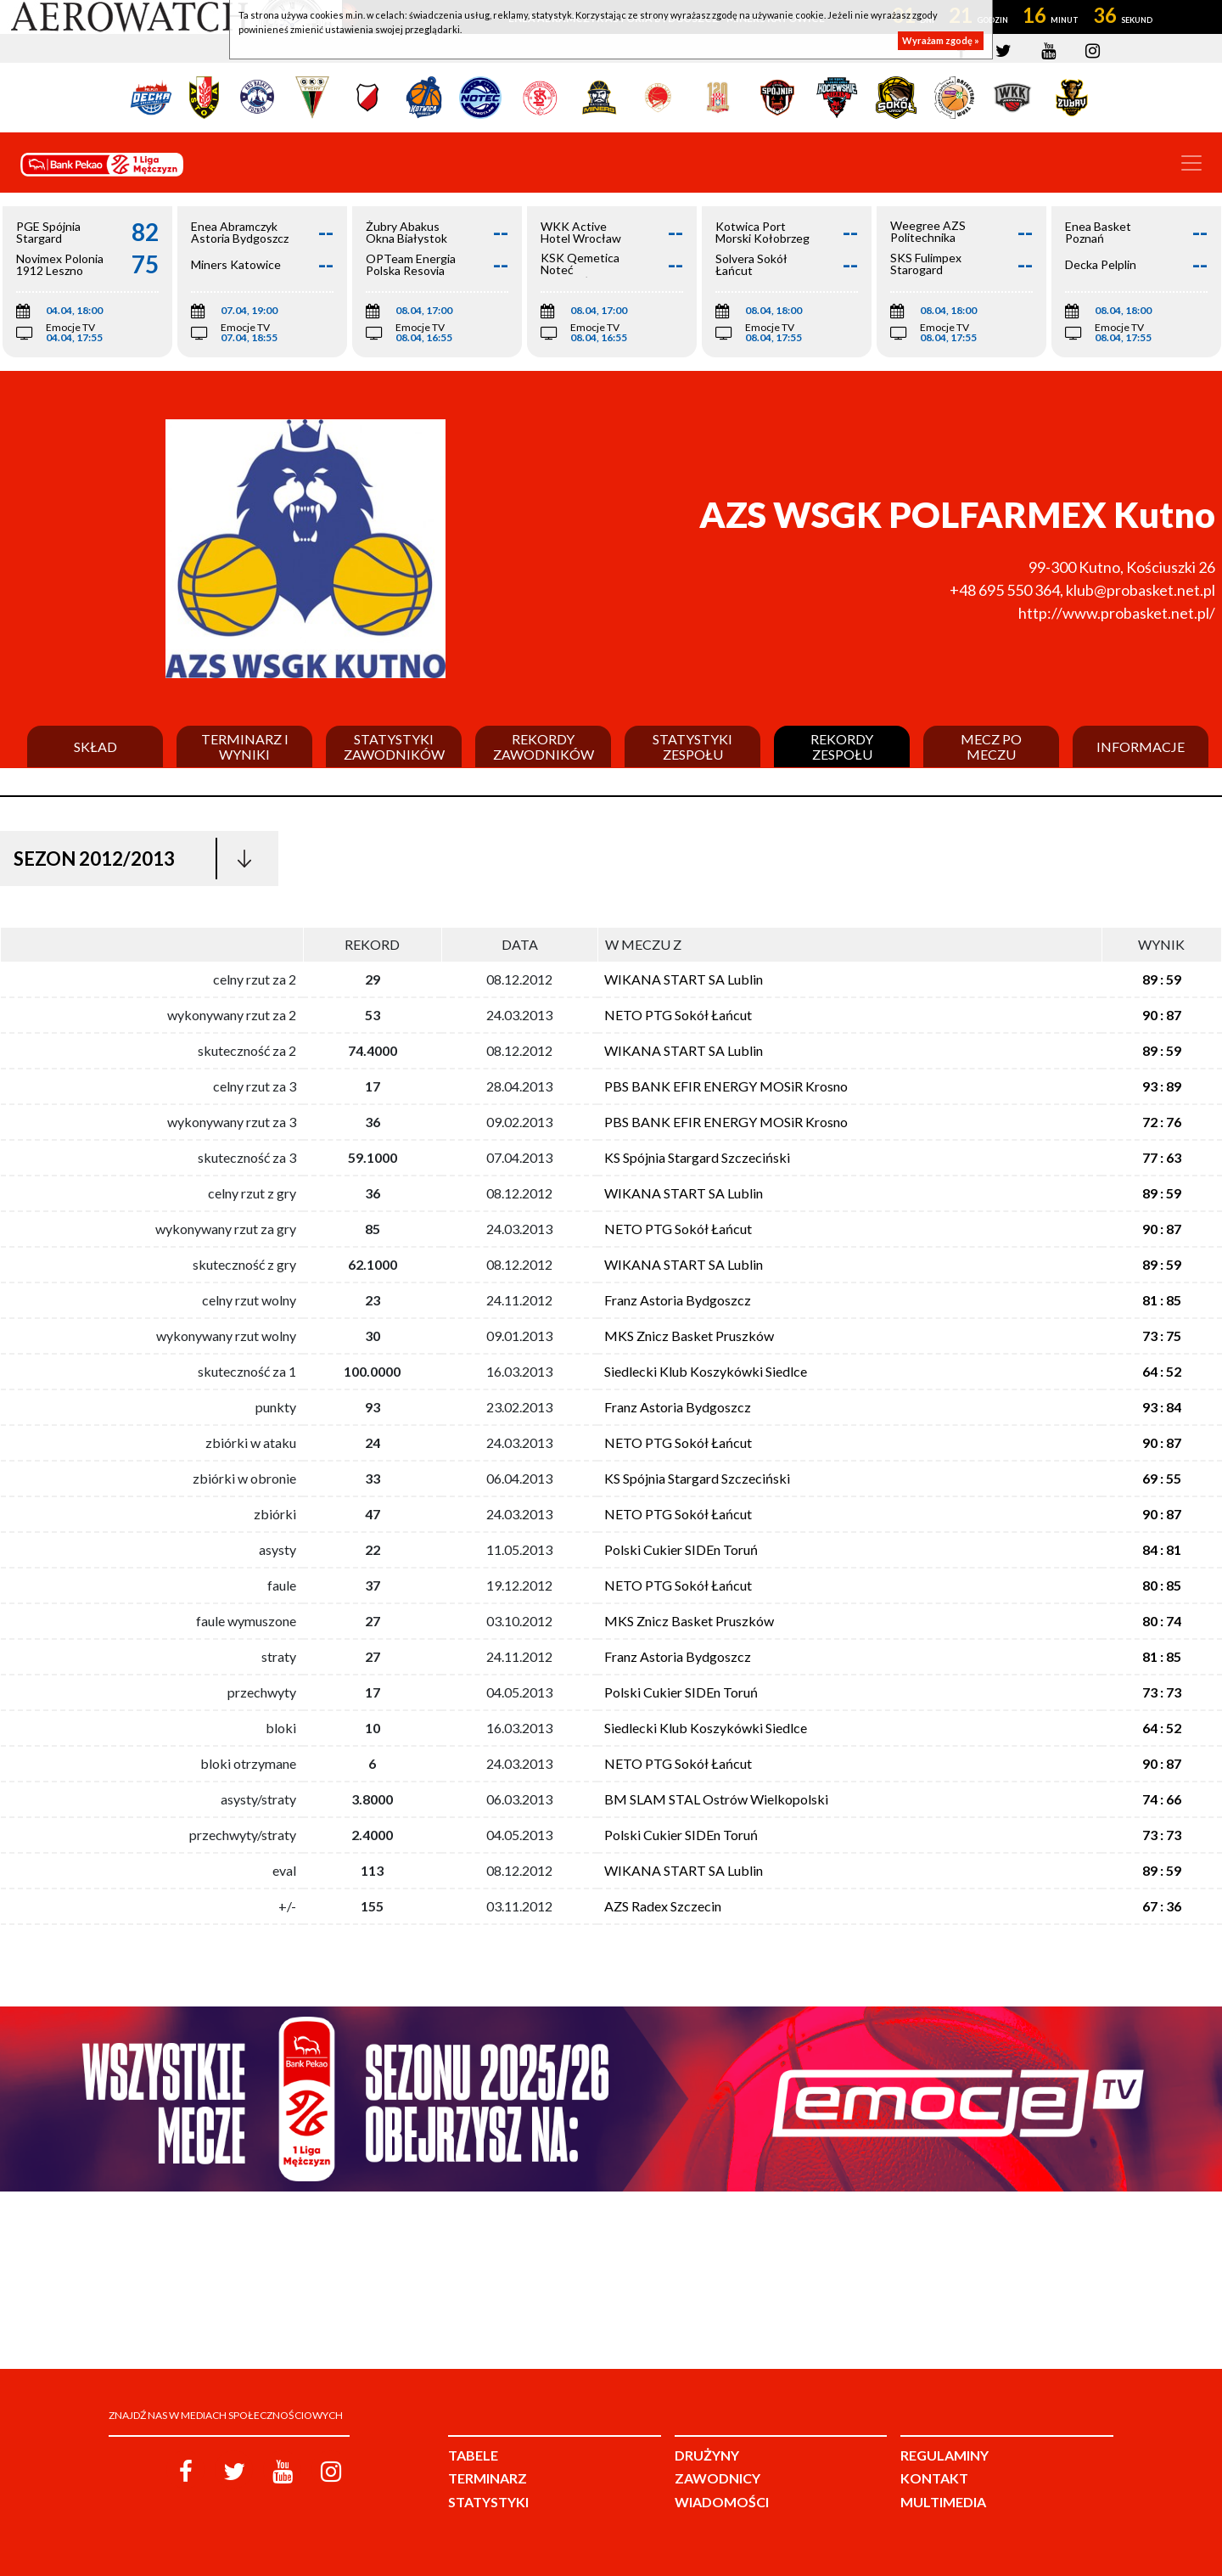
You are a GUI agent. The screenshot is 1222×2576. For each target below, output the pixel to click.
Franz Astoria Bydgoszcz (677, 1300)
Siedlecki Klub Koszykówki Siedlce (705, 1371)
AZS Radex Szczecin (662, 1906)
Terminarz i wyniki (245, 746)
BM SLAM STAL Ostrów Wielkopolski (716, 1799)
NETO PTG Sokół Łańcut (678, 1015)
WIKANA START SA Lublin (683, 979)
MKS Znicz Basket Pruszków (689, 1335)
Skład (95, 747)
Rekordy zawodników (543, 746)
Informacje (1140, 747)
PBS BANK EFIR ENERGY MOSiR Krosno (726, 1086)
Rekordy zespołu (841, 746)
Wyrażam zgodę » (940, 40)
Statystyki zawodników (394, 746)
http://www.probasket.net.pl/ (1116, 612)
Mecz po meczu (991, 746)
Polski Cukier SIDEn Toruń (681, 1549)
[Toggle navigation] (1191, 163)
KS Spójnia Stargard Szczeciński (697, 1157)
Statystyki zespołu (692, 746)
